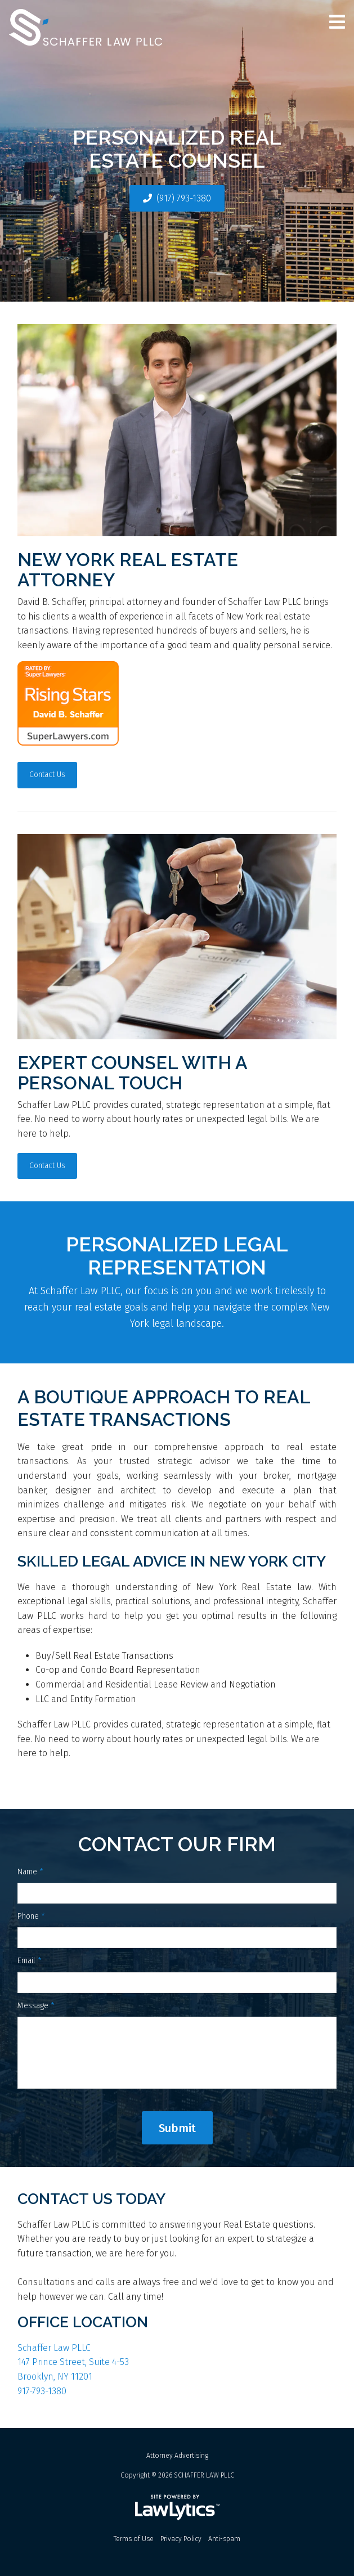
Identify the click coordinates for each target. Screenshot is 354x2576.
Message (36, 2005)
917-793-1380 (41, 2391)
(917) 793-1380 (183, 198)
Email (29, 1960)
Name (30, 1872)
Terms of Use (134, 2539)
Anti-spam (224, 2539)
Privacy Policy (180, 2539)
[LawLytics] (177, 2507)
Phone (31, 1916)
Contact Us (47, 774)
